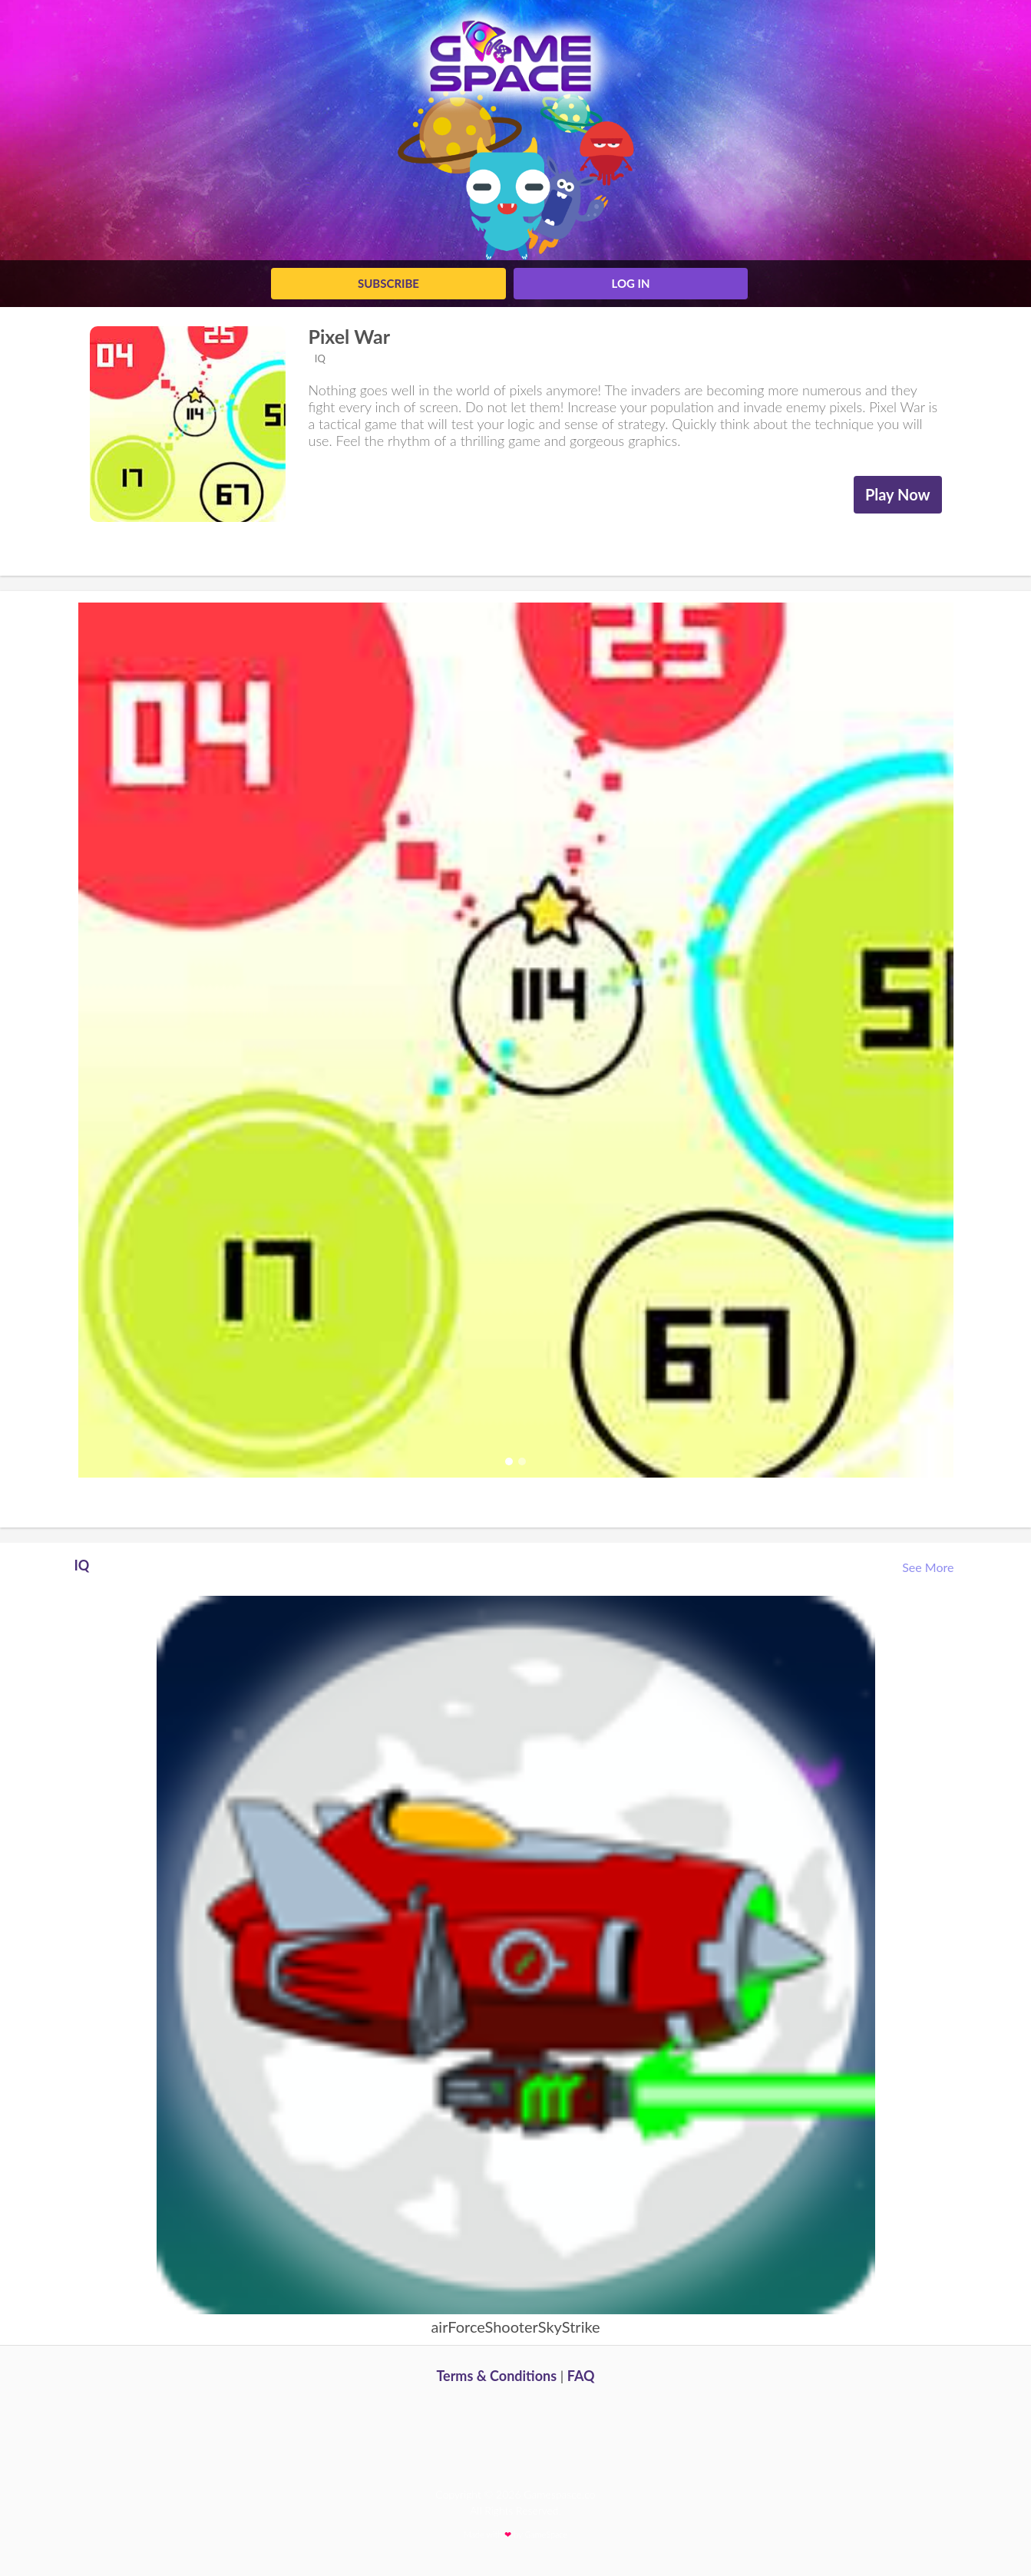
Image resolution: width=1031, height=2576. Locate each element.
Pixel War (350, 336)
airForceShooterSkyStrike (515, 2326)
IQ (318, 358)
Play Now (897, 494)
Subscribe (388, 283)
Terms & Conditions (496, 2375)
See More (929, 1567)
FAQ (581, 2375)
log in (630, 283)
